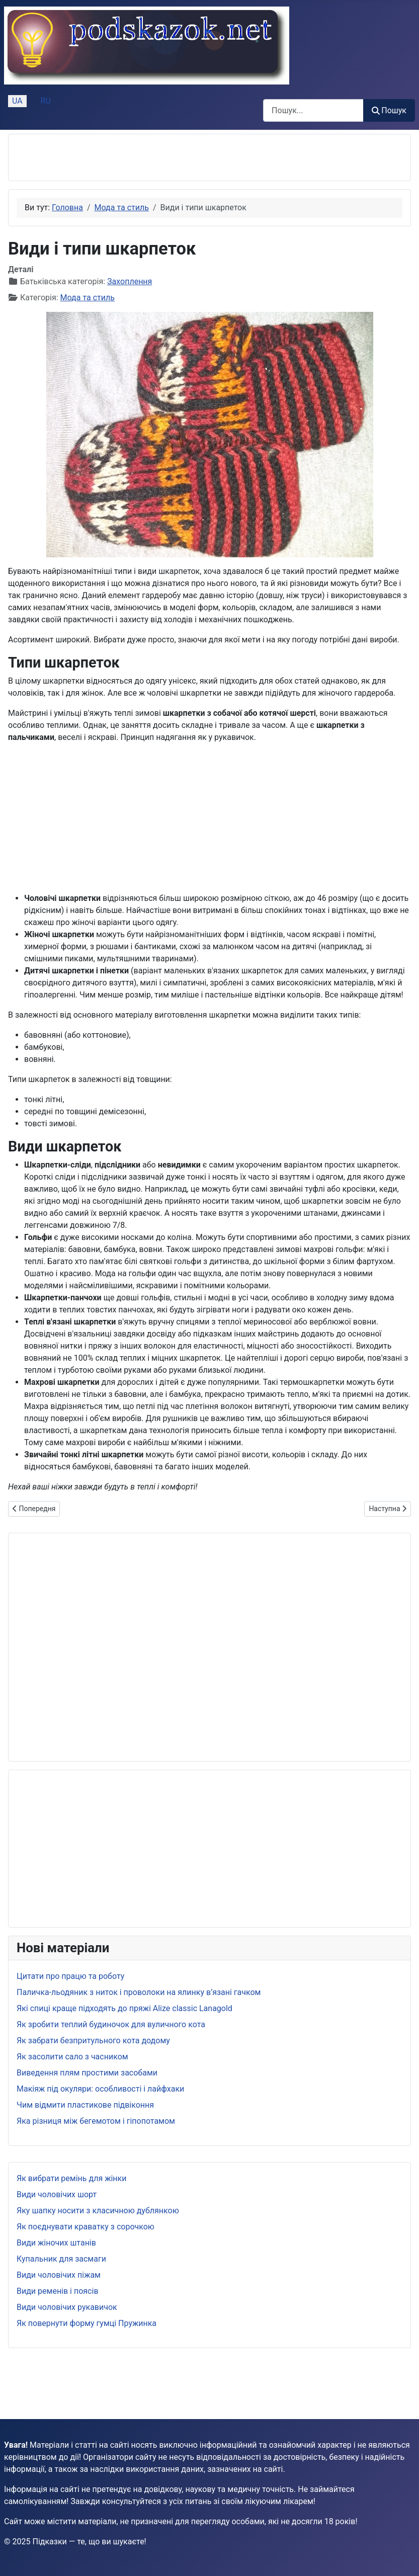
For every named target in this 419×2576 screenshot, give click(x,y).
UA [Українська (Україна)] (17, 101)
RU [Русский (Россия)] (46, 101)
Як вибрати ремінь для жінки (71, 2178)
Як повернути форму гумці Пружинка (86, 2323)
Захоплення (129, 281)
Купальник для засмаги (61, 2259)
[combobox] (313, 110)
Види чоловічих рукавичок (67, 2307)
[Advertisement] (134, 157)
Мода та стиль (87, 297)
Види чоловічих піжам (59, 2275)
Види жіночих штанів (56, 2243)
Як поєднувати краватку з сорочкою (85, 2226)
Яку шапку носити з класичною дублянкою (98, 2210)
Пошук (389, 110)
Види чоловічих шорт (57, 2194)
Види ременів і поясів (58, 2291)
